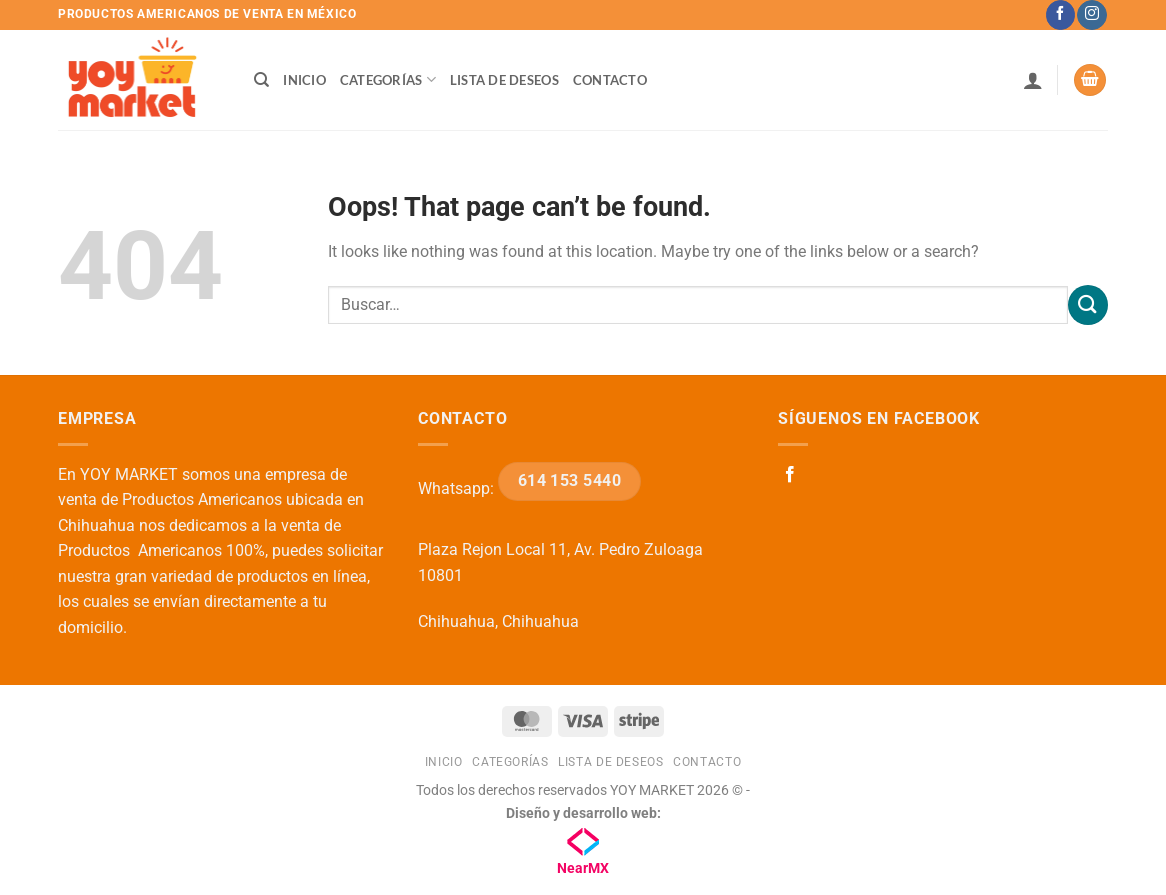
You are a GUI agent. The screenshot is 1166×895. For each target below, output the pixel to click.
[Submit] (1088, 304)
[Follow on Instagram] (1091, 15)
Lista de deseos (504, 80)
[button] (1033, 80)
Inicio (304, 80)
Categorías (388, 79)
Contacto (610, 80)
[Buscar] (261, 80)
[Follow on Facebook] (1060, 15)
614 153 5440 (570, 481)
